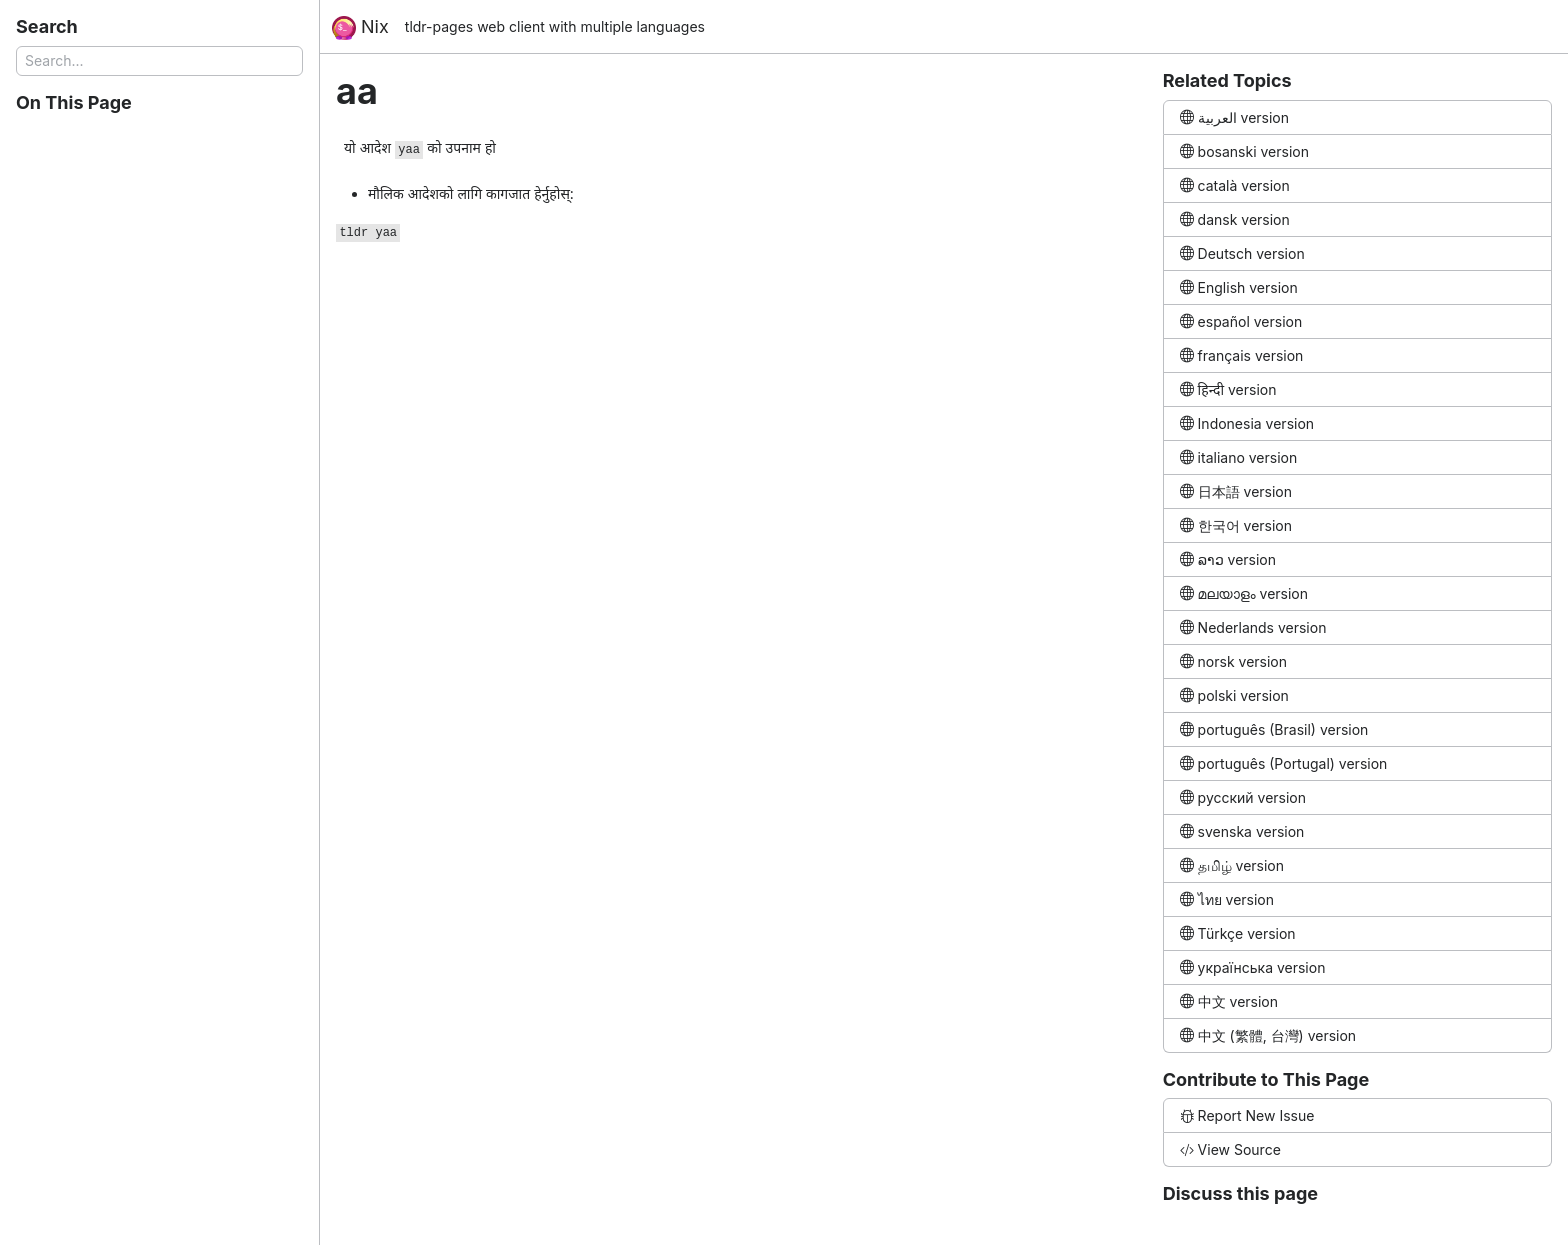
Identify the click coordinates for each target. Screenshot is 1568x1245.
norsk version (1233, 661)
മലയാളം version (1244, 593)
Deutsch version (1242, 253)
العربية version (1234, 117)
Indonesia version (1247, 423)
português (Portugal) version (1284, 763)
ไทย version (1227, 899)
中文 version (1229, 1001)
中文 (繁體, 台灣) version (1268, 1035)
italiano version (1239, 457)
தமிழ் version (1232, 865)
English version (1239, 287)
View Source (1230, 1149)
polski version (1234, 695)
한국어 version (1236, 525)
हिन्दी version (1228, 389)
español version (1241, 321)
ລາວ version (1228, 559)
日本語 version (1236, 491)
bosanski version (1244, 151)
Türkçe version (1238, 933)
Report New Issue (1247, 1115)
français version (1242, 355)
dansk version (1235, 219)
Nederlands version (1253, 627)
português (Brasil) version (1274, 729)
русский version (1243, 797)
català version (1235, 185)
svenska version (1242, 831)
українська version (1253, 967)
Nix (360, 28)
